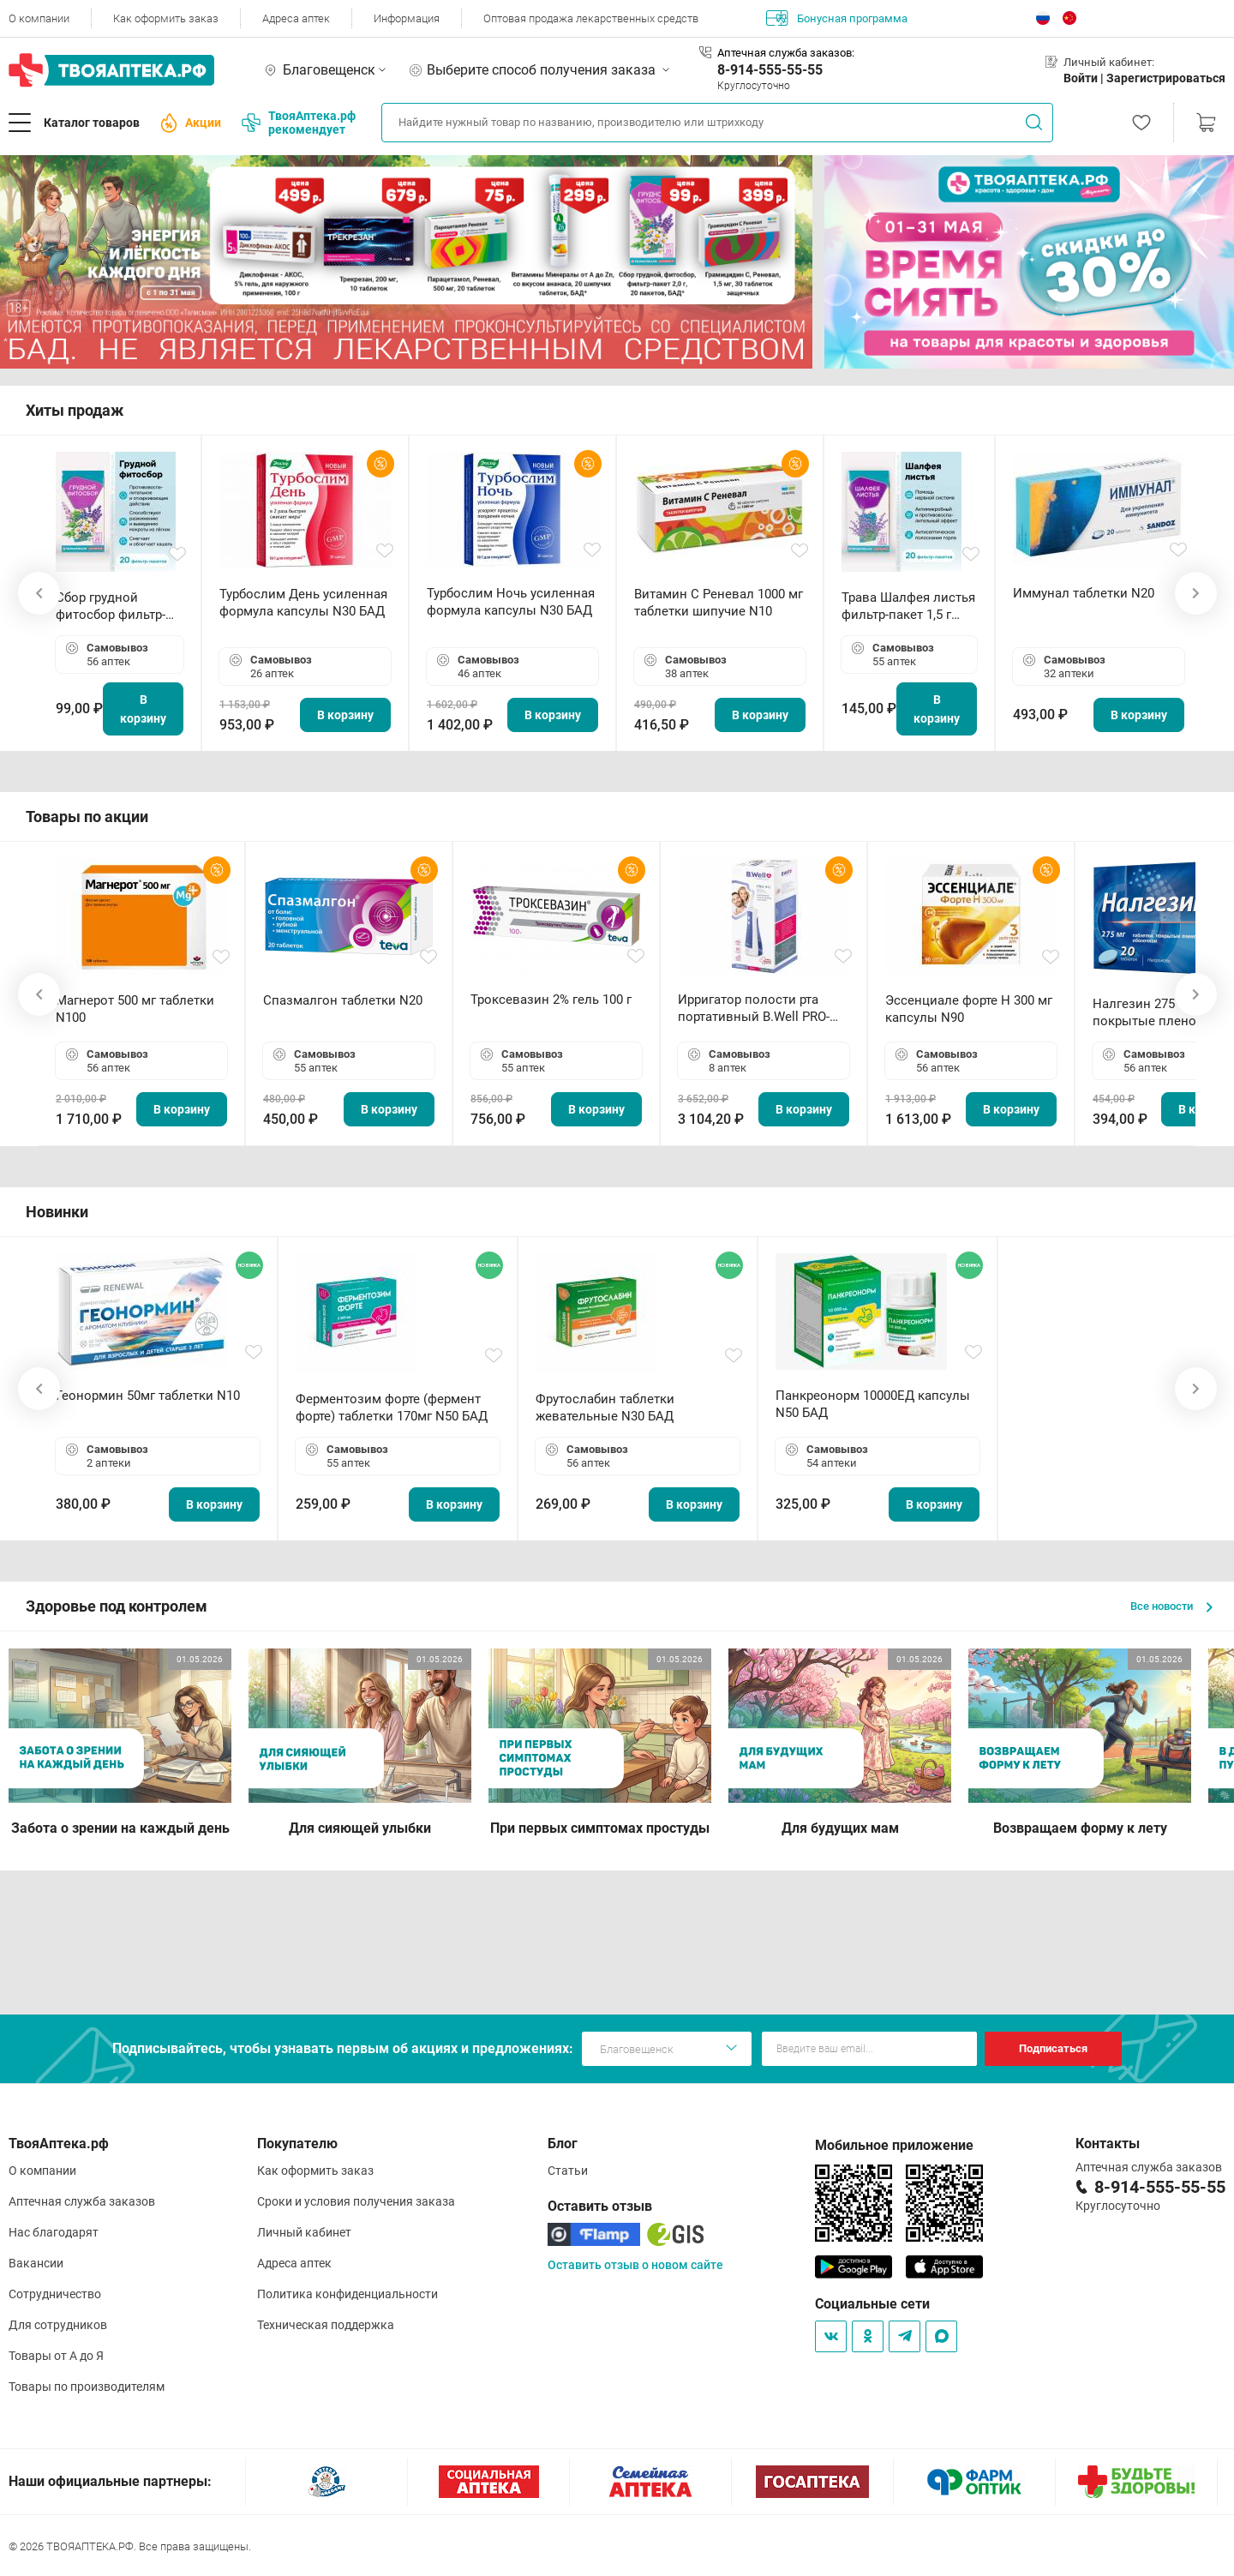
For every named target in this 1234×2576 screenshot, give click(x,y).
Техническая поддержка (325, 2325)
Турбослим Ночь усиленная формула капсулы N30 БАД (511, 601)
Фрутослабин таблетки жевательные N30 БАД (605, 1407)
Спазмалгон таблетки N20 (342, 1000)
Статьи (568, 2170)
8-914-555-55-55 (770, 70)
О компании (39, 18)
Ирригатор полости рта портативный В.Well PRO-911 (754, 1008)
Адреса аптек (296, 18)
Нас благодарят (54, 2232)
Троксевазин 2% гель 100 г (551, 999)
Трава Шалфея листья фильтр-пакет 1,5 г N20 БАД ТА (908, 606)
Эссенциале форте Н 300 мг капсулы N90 (968, 1009)
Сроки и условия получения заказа (356, 2201)
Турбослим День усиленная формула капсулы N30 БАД (303, 602)
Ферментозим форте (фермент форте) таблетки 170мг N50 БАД (392, 1407)
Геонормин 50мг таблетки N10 (148, 1395)
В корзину (143, 709)
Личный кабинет (304, 2232)
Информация (407, 18)
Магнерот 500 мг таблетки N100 (135, 1009)
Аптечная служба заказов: (785, 52)
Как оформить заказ (166, 18)
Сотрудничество (55, 2294)
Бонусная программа (837, 18)
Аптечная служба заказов (82, 2201)
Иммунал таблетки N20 (1083, 593)
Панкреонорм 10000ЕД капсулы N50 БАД (873, 1404)
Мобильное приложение (894, 2145)
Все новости (1171, 1606)
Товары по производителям (87, 2386)
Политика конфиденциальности (347, 2294)
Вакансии (36, 2263)
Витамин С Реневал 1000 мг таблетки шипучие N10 (718, 602)
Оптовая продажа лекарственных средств (590, 18)
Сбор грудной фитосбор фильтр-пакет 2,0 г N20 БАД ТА (115, 606)
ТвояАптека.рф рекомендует (299, 122)
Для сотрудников (58, 2325)
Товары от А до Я (56, 2356)
